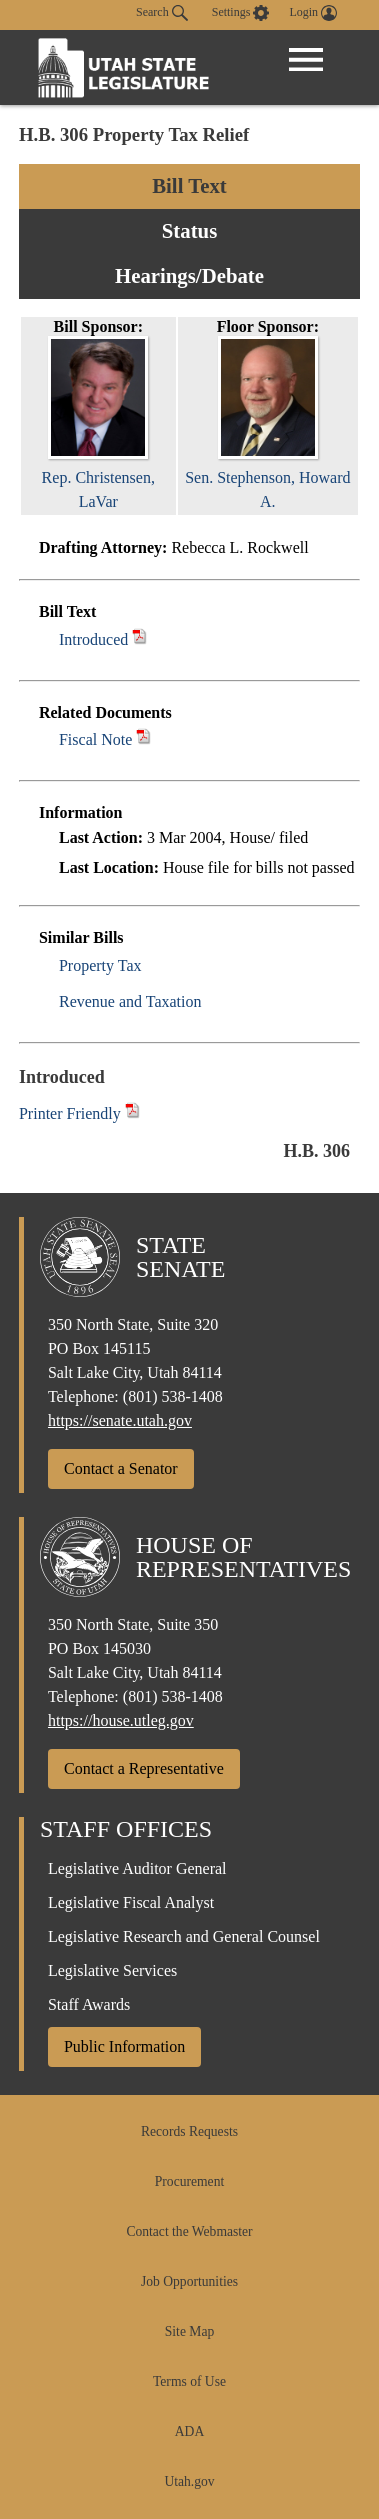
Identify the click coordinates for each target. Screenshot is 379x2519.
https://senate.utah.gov (120, 1420)
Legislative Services (112, 1970)
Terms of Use (189, 2381)
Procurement (189, 2181)
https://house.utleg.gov (121, 1720)
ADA (189, 2431)
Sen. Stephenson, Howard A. (267, 477)
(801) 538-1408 (173, 1396)
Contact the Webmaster (189, 2231)
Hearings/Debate (189, 275)
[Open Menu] (306, 60)
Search (162, 13)
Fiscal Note (95, 739)
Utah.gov (189, 2481)
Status (189, 230)
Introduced (93, 639)
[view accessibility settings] (241, 13)
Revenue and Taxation (130, 1001)
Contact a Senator (121, 1468)
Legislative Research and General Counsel (184, 1936)
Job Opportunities (189, 2281)
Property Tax (100, 965)
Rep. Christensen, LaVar (98, 477)
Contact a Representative (144, 1768)
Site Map (189, 2331)
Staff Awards (89, 2004)
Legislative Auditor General (137, 1868)
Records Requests (189, 2131)
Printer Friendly (79, 1113)
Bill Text (189, 185)
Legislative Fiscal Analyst (131, 1902)
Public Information (124, 2046)
